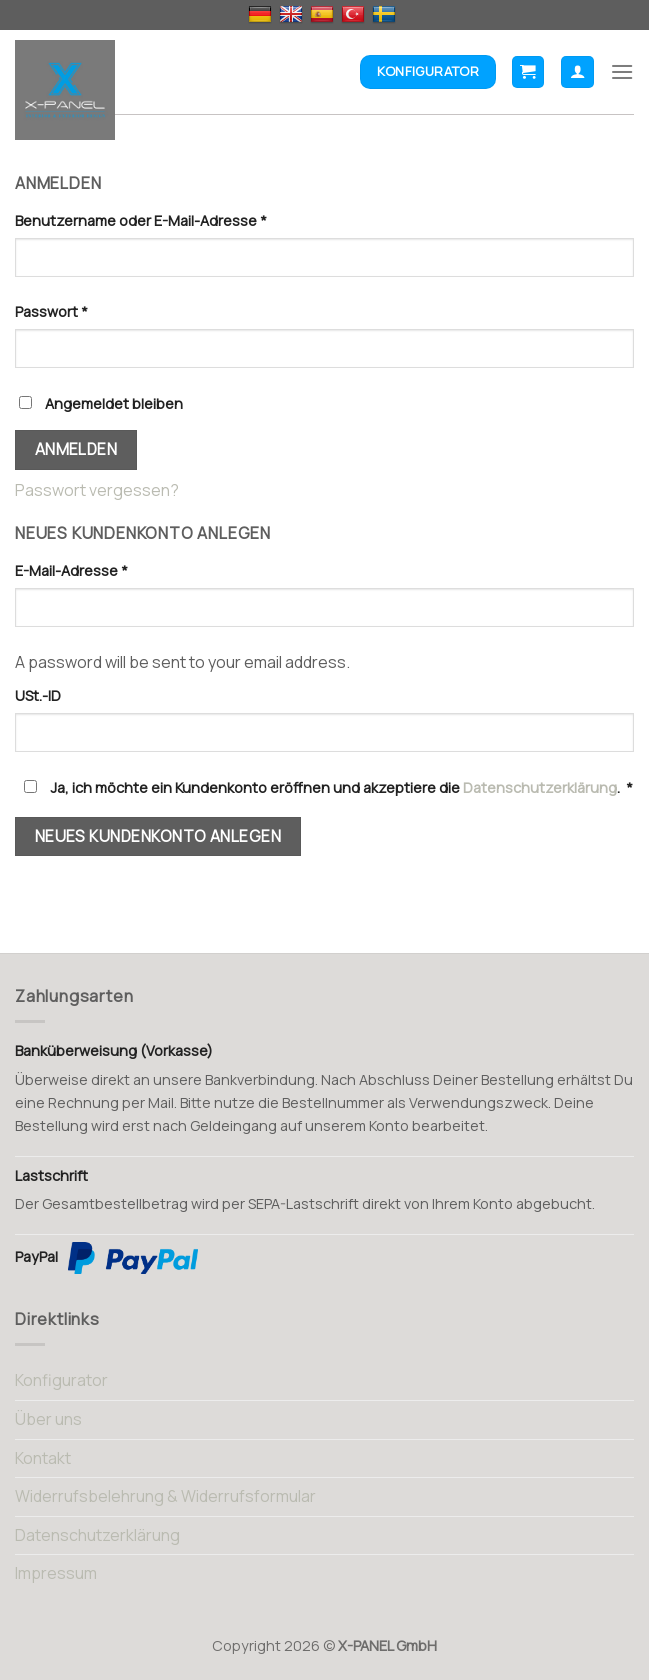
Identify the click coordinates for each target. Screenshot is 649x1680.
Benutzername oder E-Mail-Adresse (141, 220)
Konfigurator (61, 1380)
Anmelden (76, 449)
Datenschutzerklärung (540, 787)
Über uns (48, 1419)
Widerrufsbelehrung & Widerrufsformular (165, 1496)
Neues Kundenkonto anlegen (158, 836)
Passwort (51, 311)
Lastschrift (51, 1175)
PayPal (106, 1258)
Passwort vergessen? (97, 490)
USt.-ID (39, 695)
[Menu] (622, 71)
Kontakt (43, 1458)
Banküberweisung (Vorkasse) (114, 1050)
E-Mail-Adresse (71, 570)
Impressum (56, 1573)
